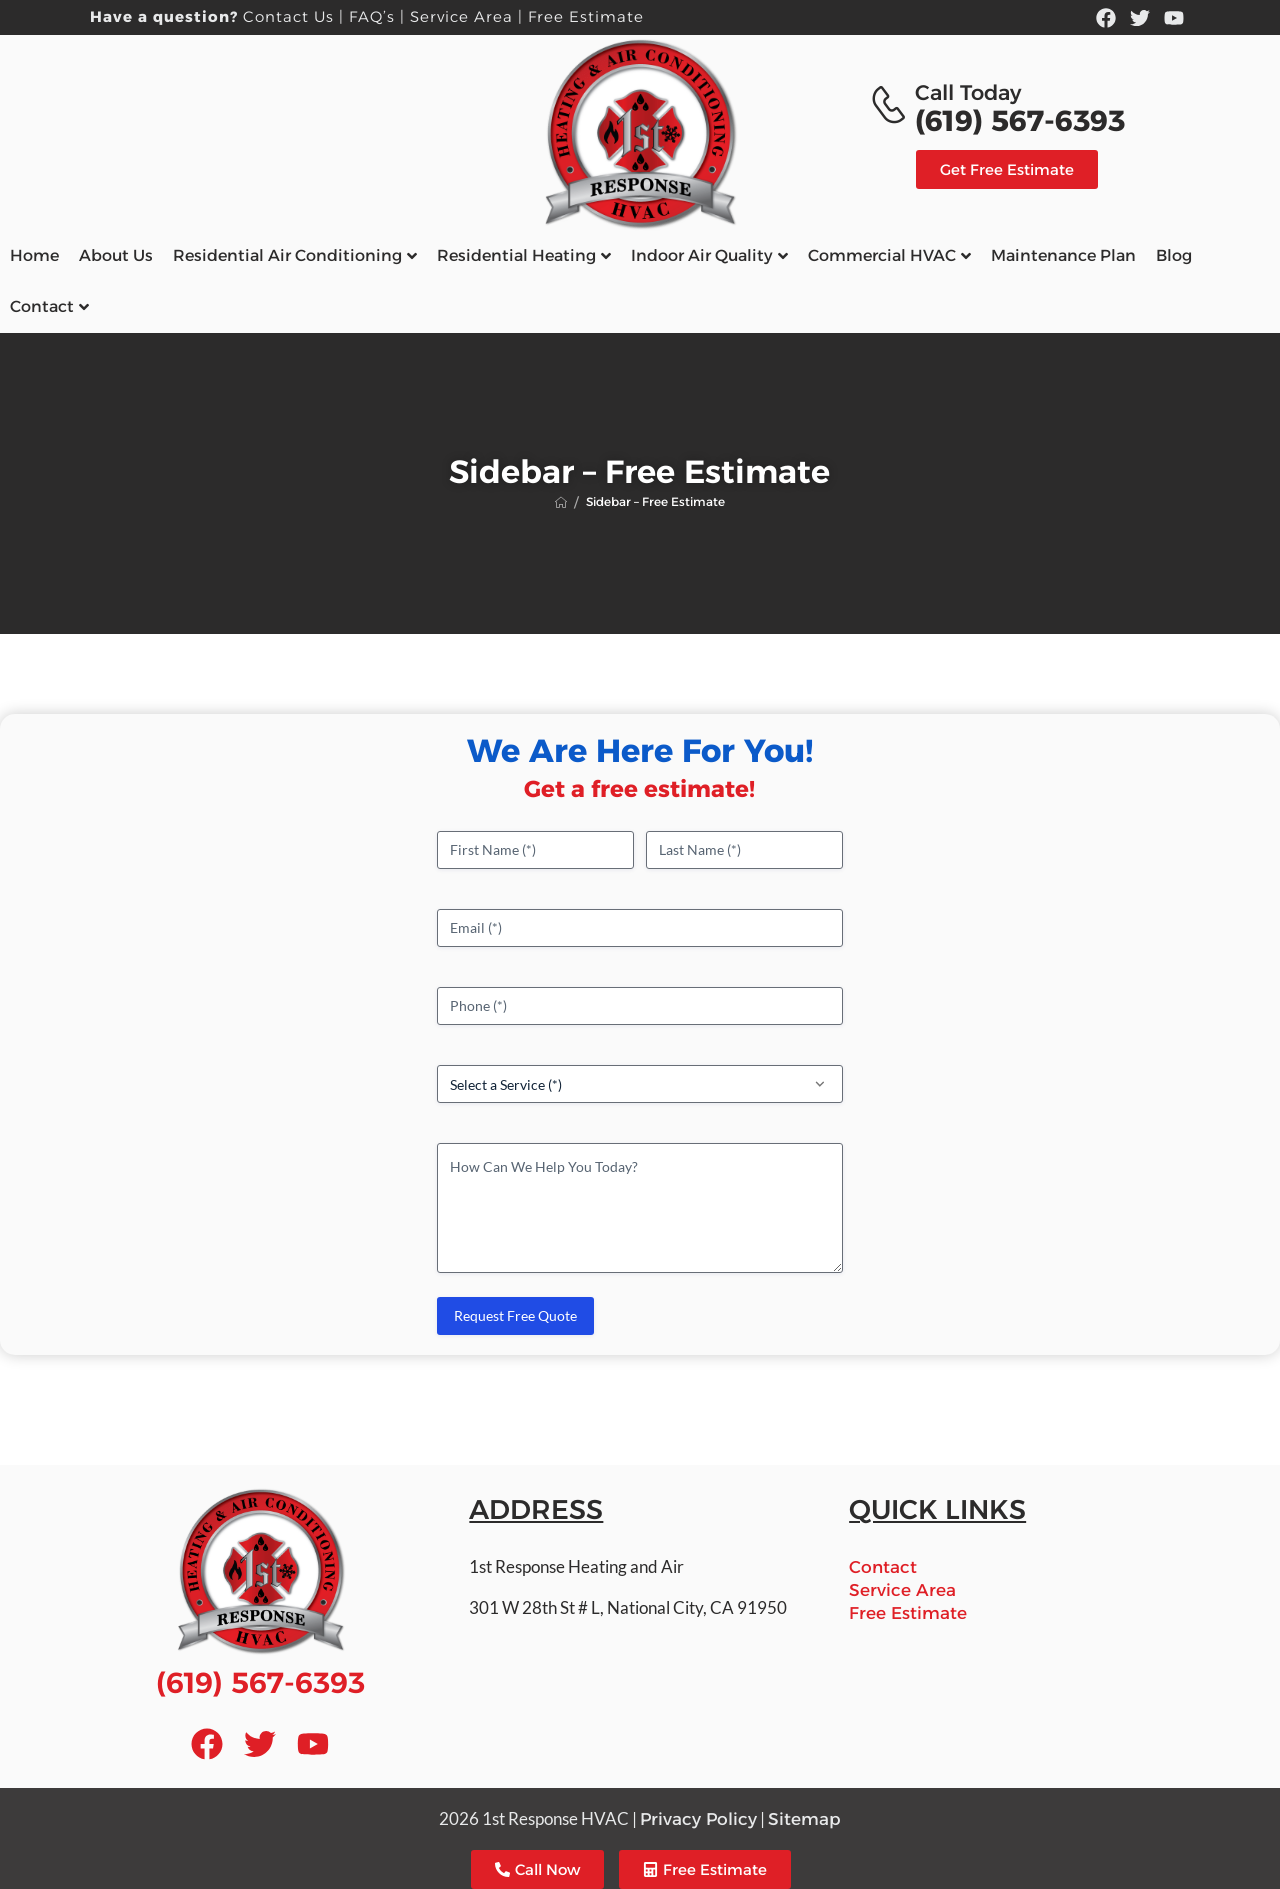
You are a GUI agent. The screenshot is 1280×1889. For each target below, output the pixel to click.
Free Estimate (586, 16)
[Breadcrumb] (561, 502)
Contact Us (288, 16)
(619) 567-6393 (1020, 120)
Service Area (461, 16)
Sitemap (804, 1819)
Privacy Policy (698, 1819)
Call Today (968, 92)
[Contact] (892, 105)
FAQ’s (372, 16)
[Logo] (640, 133)
